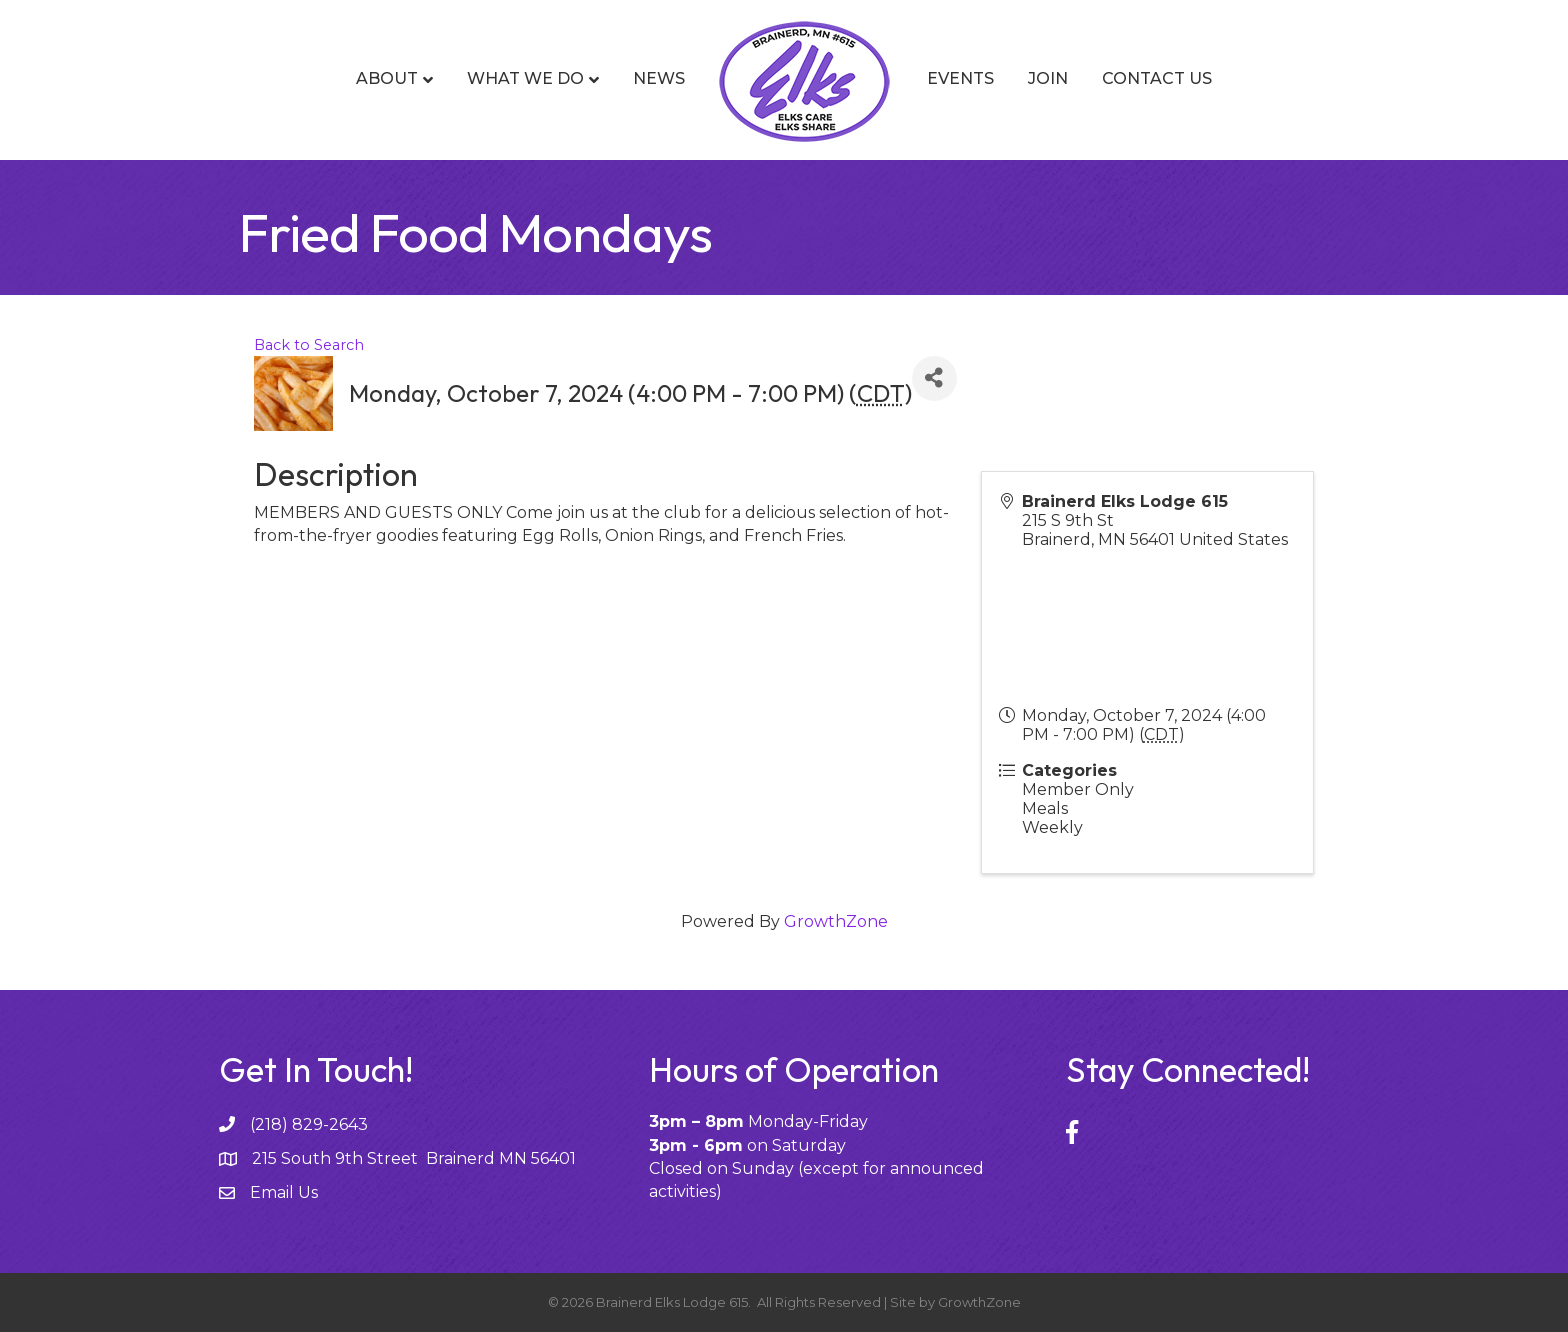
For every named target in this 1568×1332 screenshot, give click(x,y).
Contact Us (1157, 78)
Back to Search (309, 345)
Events (960, 78)
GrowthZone (836, 921)
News (659, 78)
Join (1048, 78)
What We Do (525, 78)
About (387, 78)
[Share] (934, 378)
